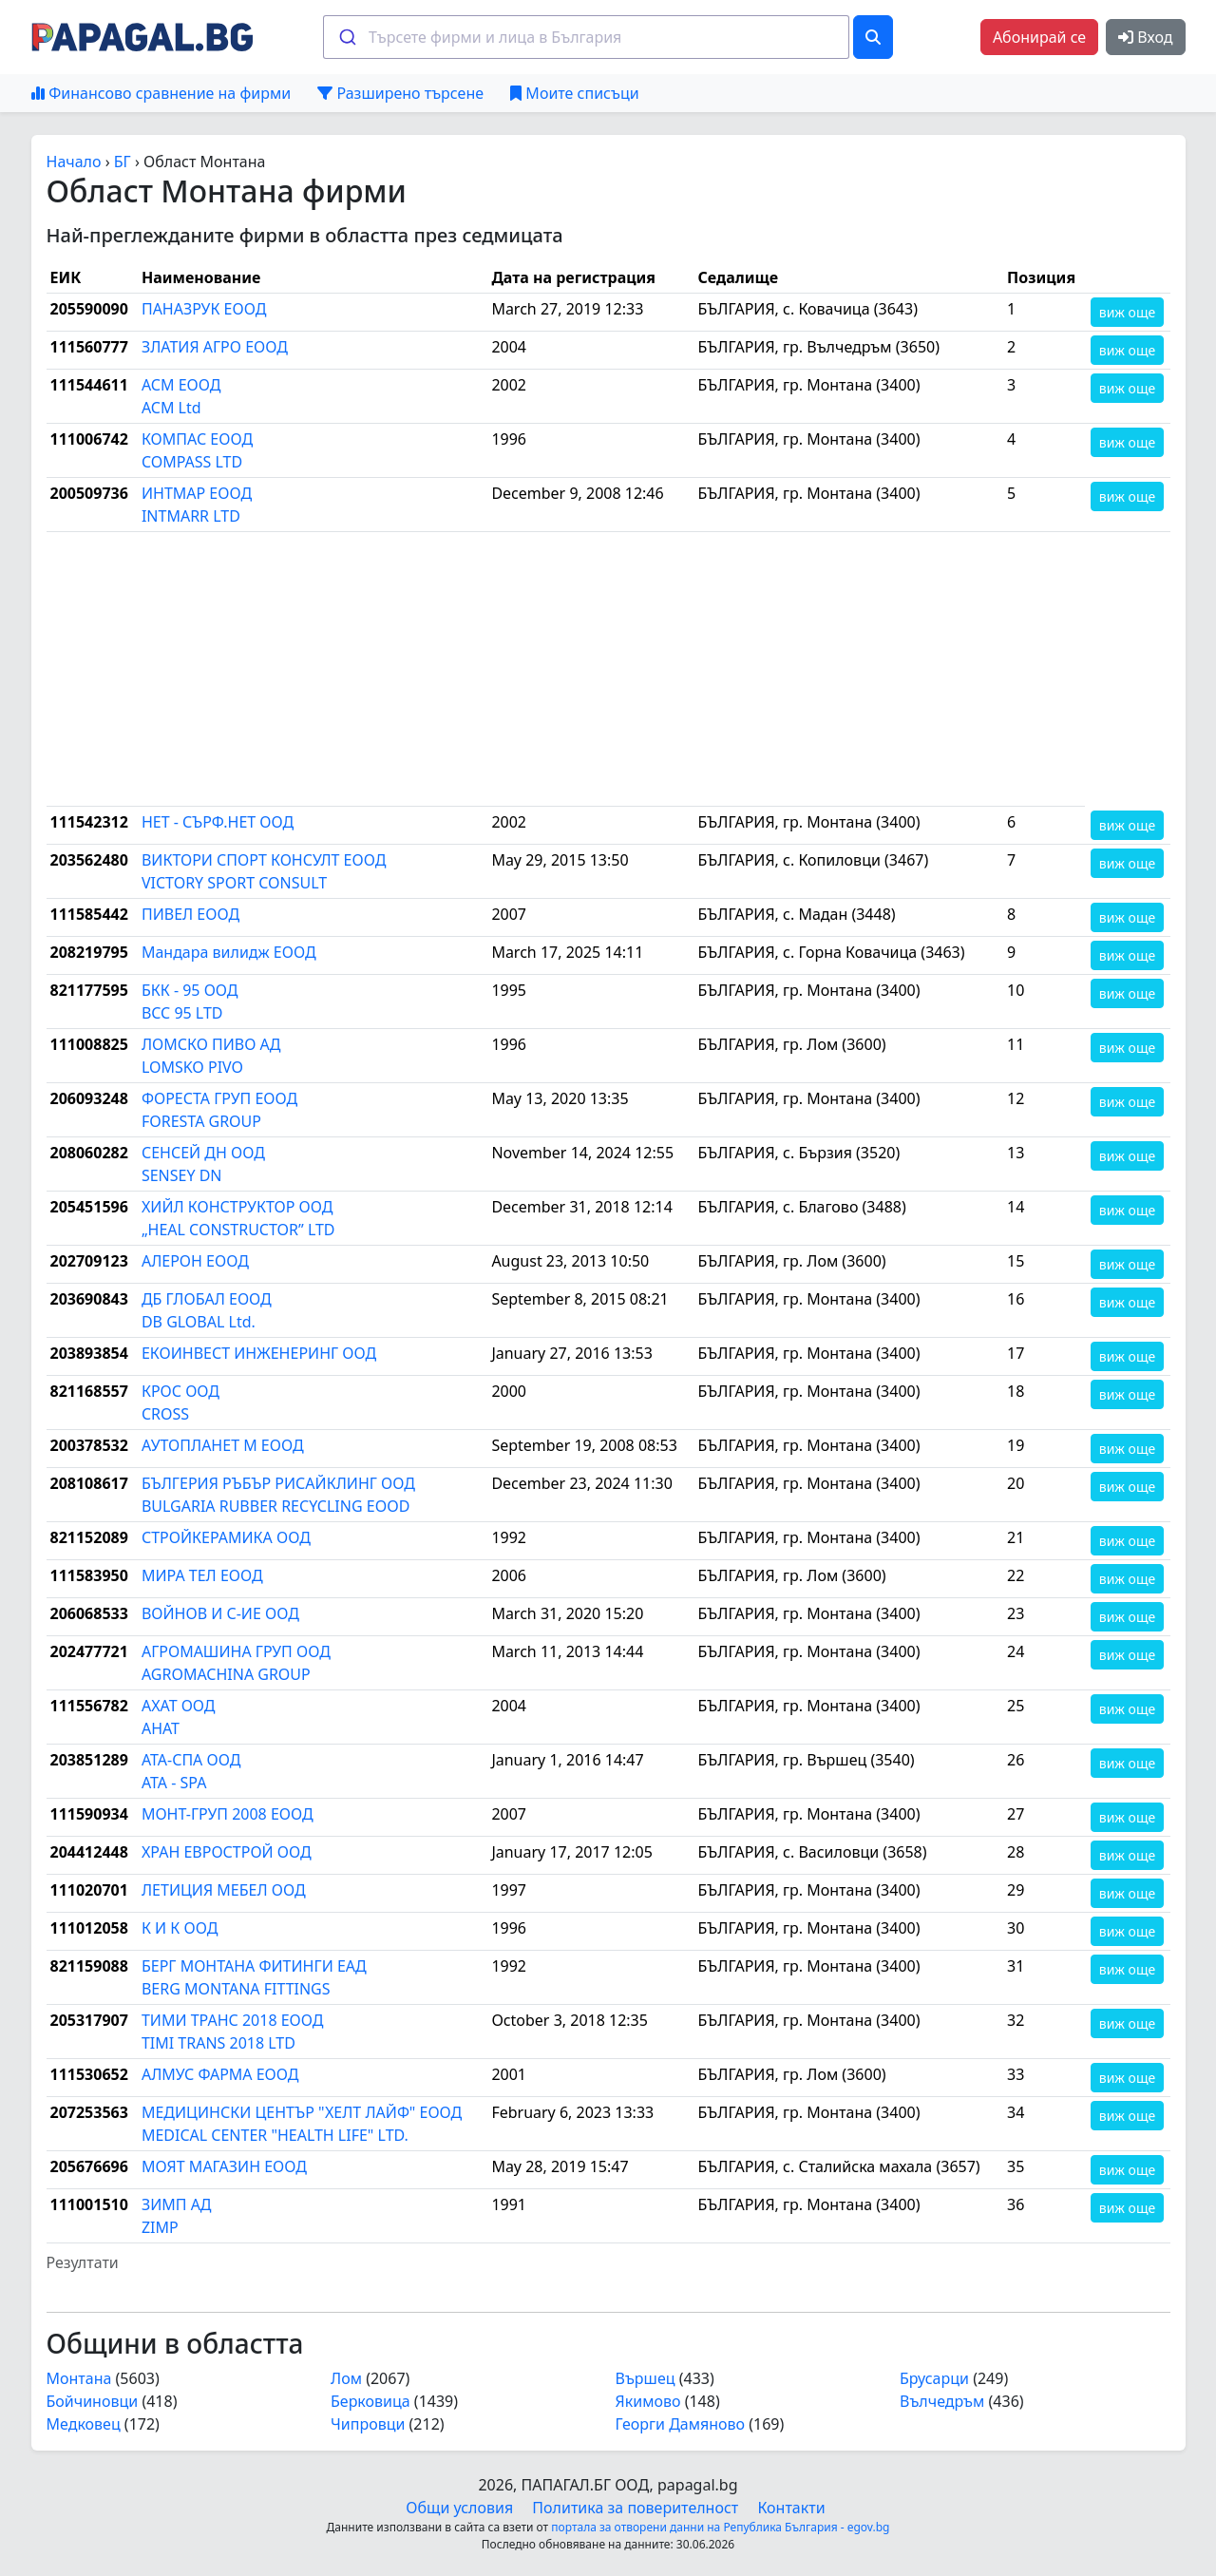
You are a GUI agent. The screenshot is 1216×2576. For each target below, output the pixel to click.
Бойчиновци (93, 2401)
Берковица (370, 2401)
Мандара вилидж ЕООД (229, 952)
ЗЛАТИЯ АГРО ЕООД (215, 346)
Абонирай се (1039, 37)
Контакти (791, 2507)
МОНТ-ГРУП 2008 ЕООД (228, 1813)
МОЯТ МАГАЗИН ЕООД (224, 2166)
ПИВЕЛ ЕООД (190, 914)
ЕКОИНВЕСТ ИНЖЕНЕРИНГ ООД (259, 1353)
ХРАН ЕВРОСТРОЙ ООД (227, 1851)
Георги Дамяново (681, 2424)
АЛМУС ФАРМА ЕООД (220, 2074)
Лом (346, 2378)
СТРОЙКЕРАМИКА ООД (226, 1537)
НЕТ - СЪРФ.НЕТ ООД (218, 821)
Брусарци (934, 2378)
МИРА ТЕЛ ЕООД (202, 1575)
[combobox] (586, 37)
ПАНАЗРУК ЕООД (204, 308)
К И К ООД (180, 1928)
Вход (1145, 37)
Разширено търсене (400, 93)
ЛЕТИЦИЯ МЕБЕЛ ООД (224, 1890)
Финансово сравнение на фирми (161, 93)
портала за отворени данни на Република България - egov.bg (720, 2527)
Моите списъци (574, 93)
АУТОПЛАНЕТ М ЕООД (223, 1445)
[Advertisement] (565, 669)
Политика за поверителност (635, 2507)
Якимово (648, 2401)
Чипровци (368, 2424)
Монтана (79, 2378)
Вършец (645, 2378)
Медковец (84, 2424)
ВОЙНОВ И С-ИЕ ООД (220, 1613)
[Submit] (346, 37)
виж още (1127, 312)
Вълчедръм (942, 2401)
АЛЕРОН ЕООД (195, 1260)
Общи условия (459, 2507)
